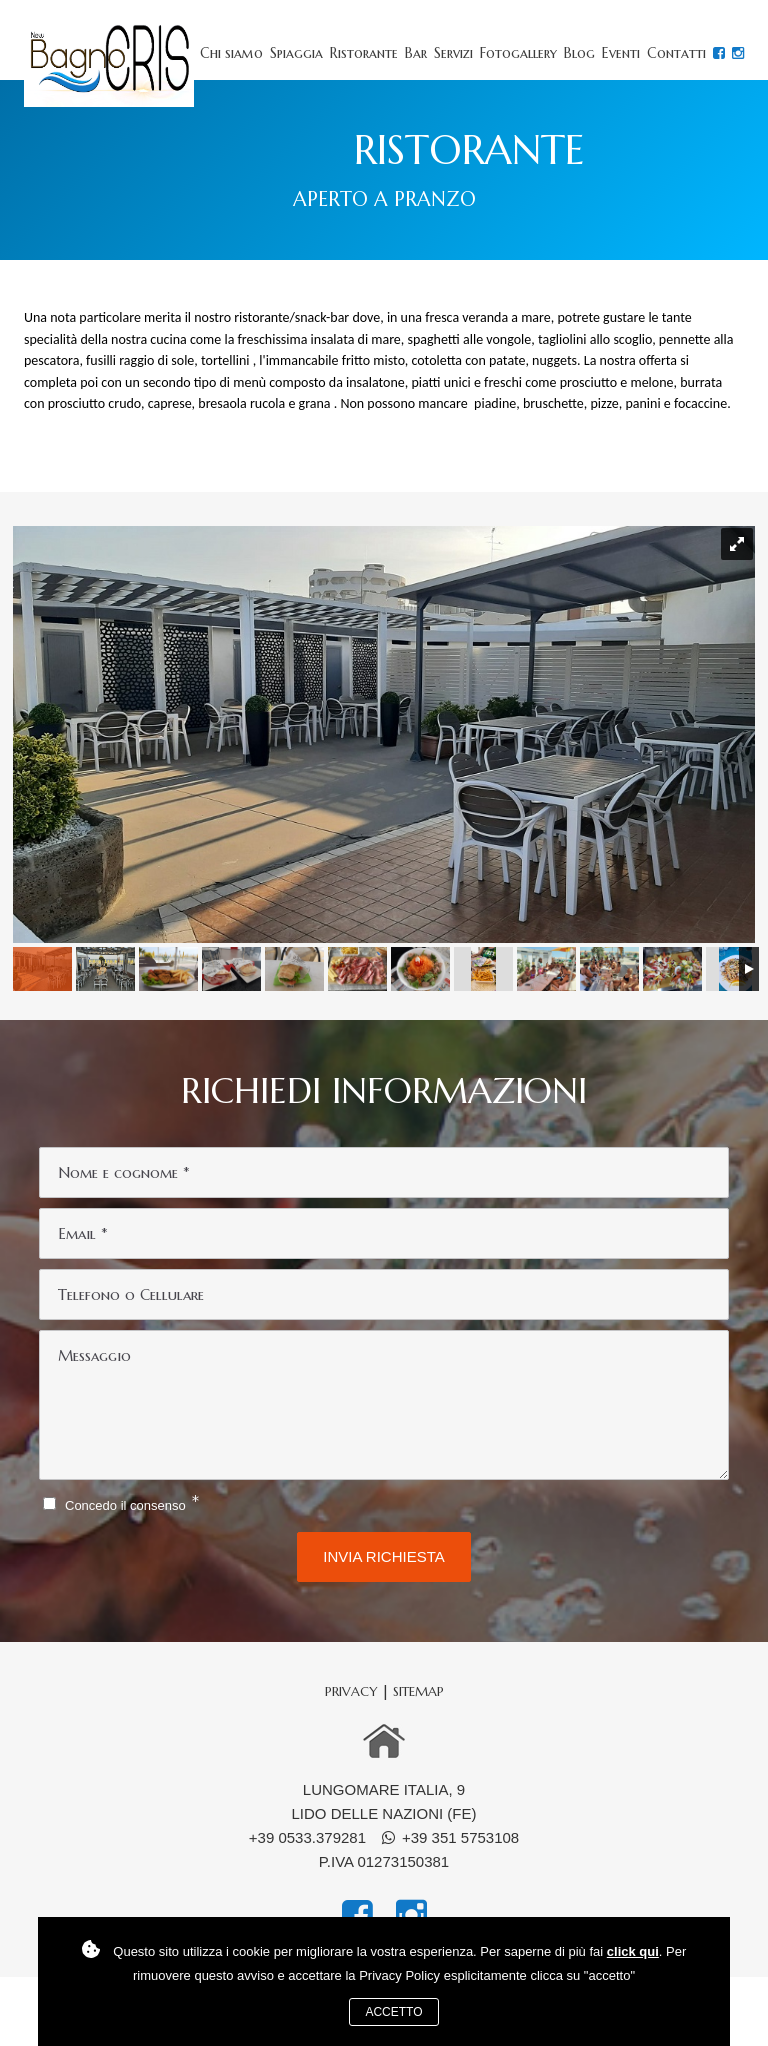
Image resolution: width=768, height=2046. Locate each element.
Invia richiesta (383, 1556)
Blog (579, 53)
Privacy (351, 1691)
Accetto (393, 2012)
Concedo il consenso (125, 1505)
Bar (416, 53)
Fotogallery (518, 53)
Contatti (676, 53)
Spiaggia (296, 53)
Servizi (453, 53)
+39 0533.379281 (307, 1837)
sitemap (418, 1691)
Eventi (621, 53)
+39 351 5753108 (460, 1837)
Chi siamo (231, 53)
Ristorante (364, 53)
